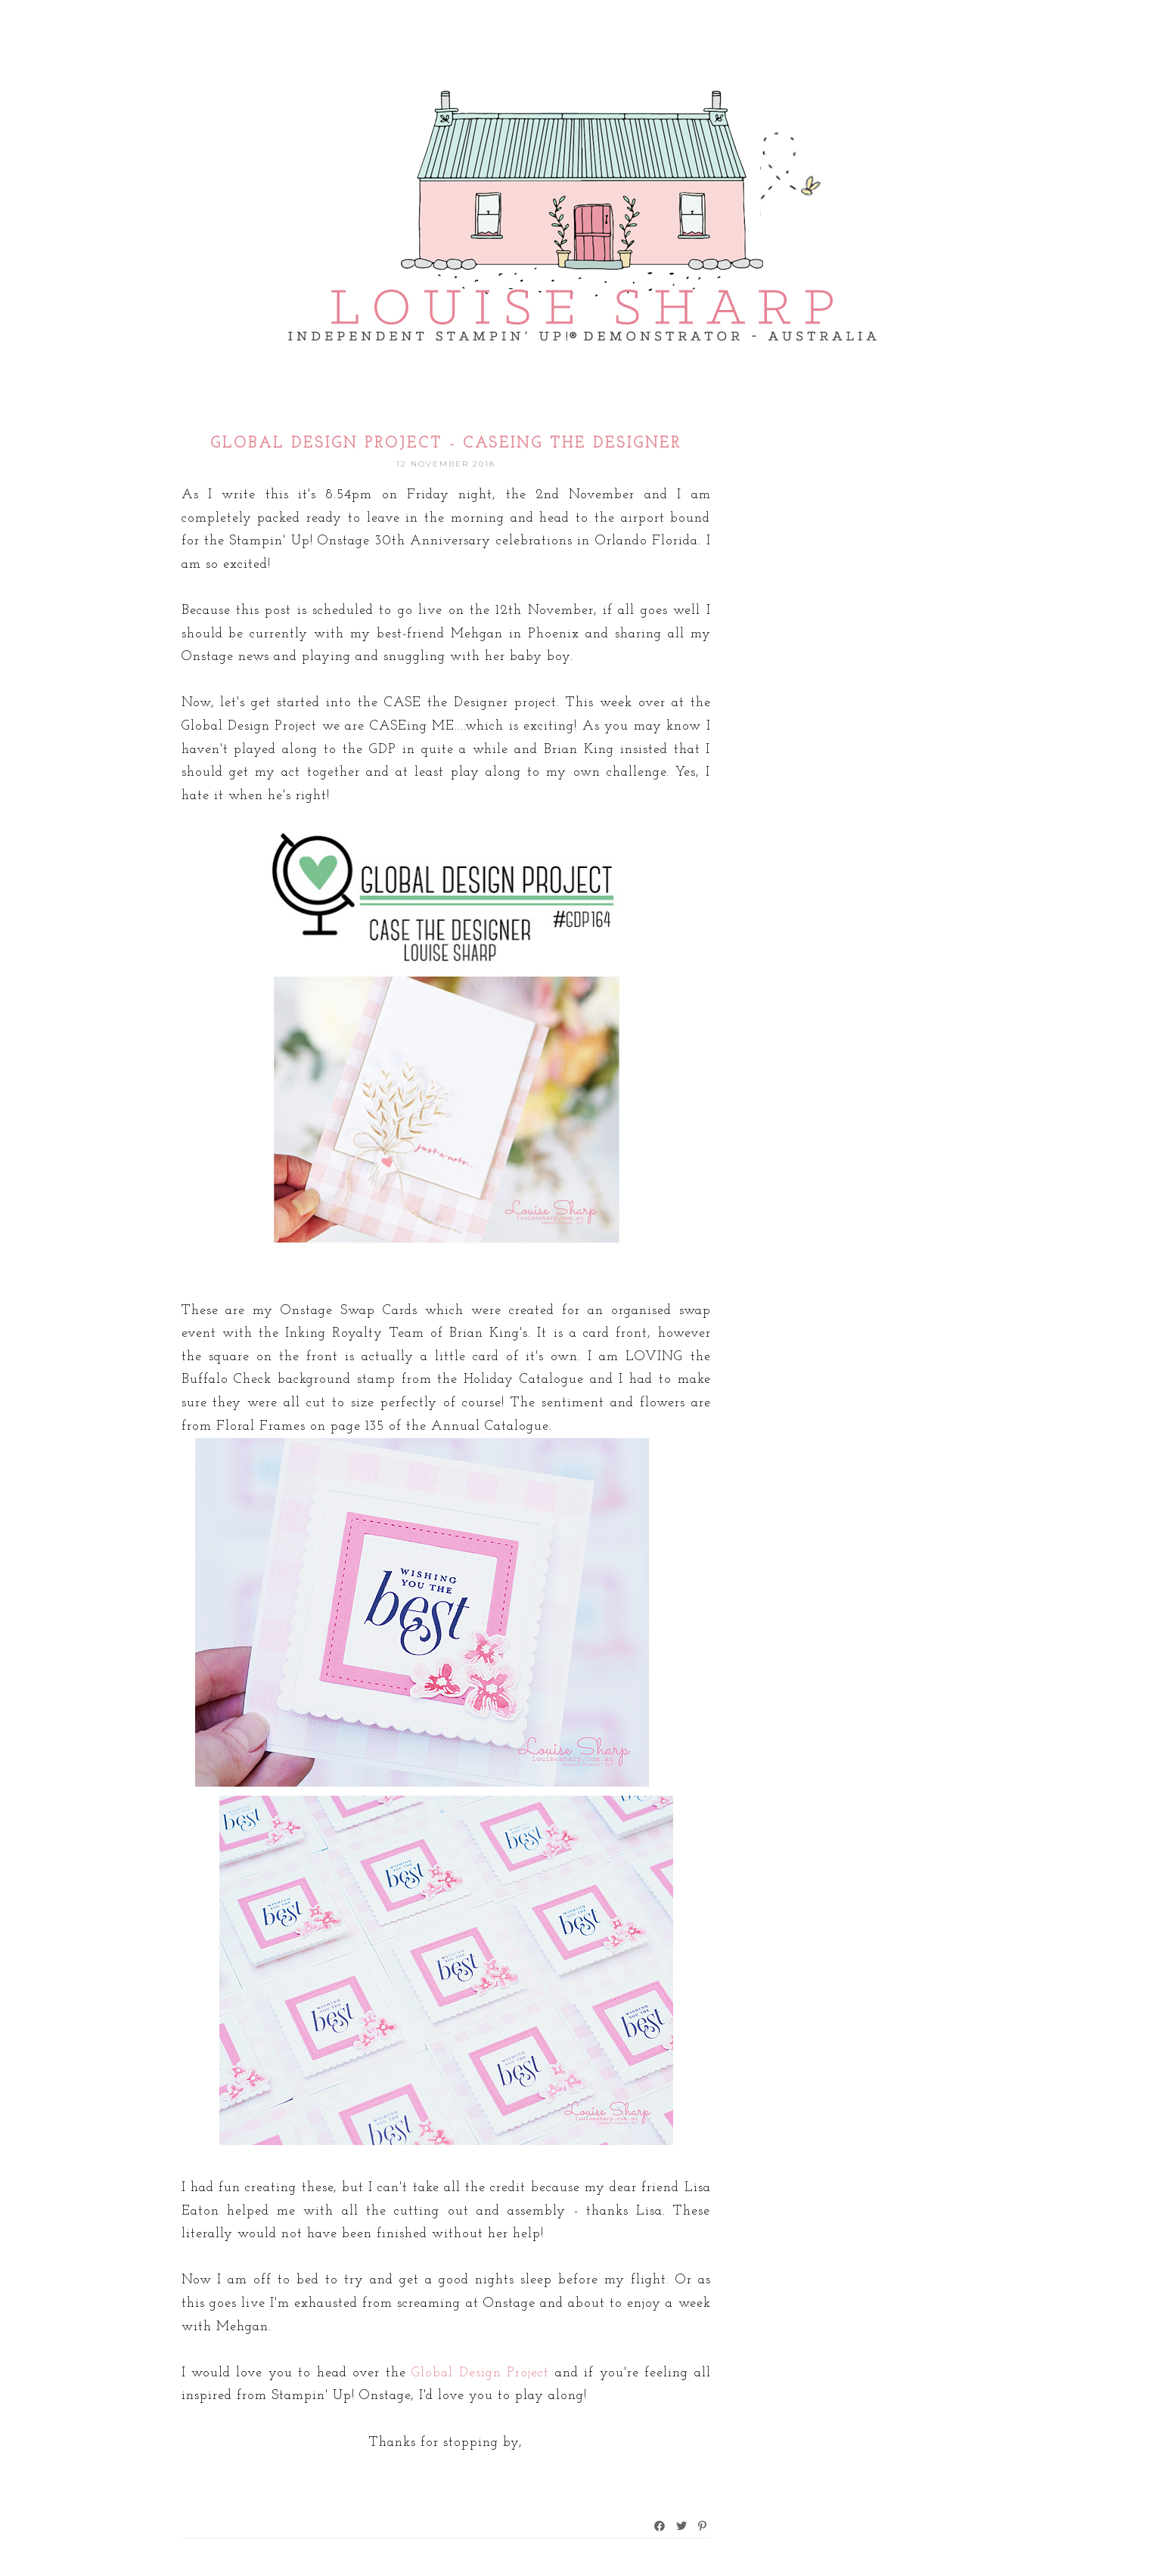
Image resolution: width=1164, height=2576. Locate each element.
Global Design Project (480, 2373)
